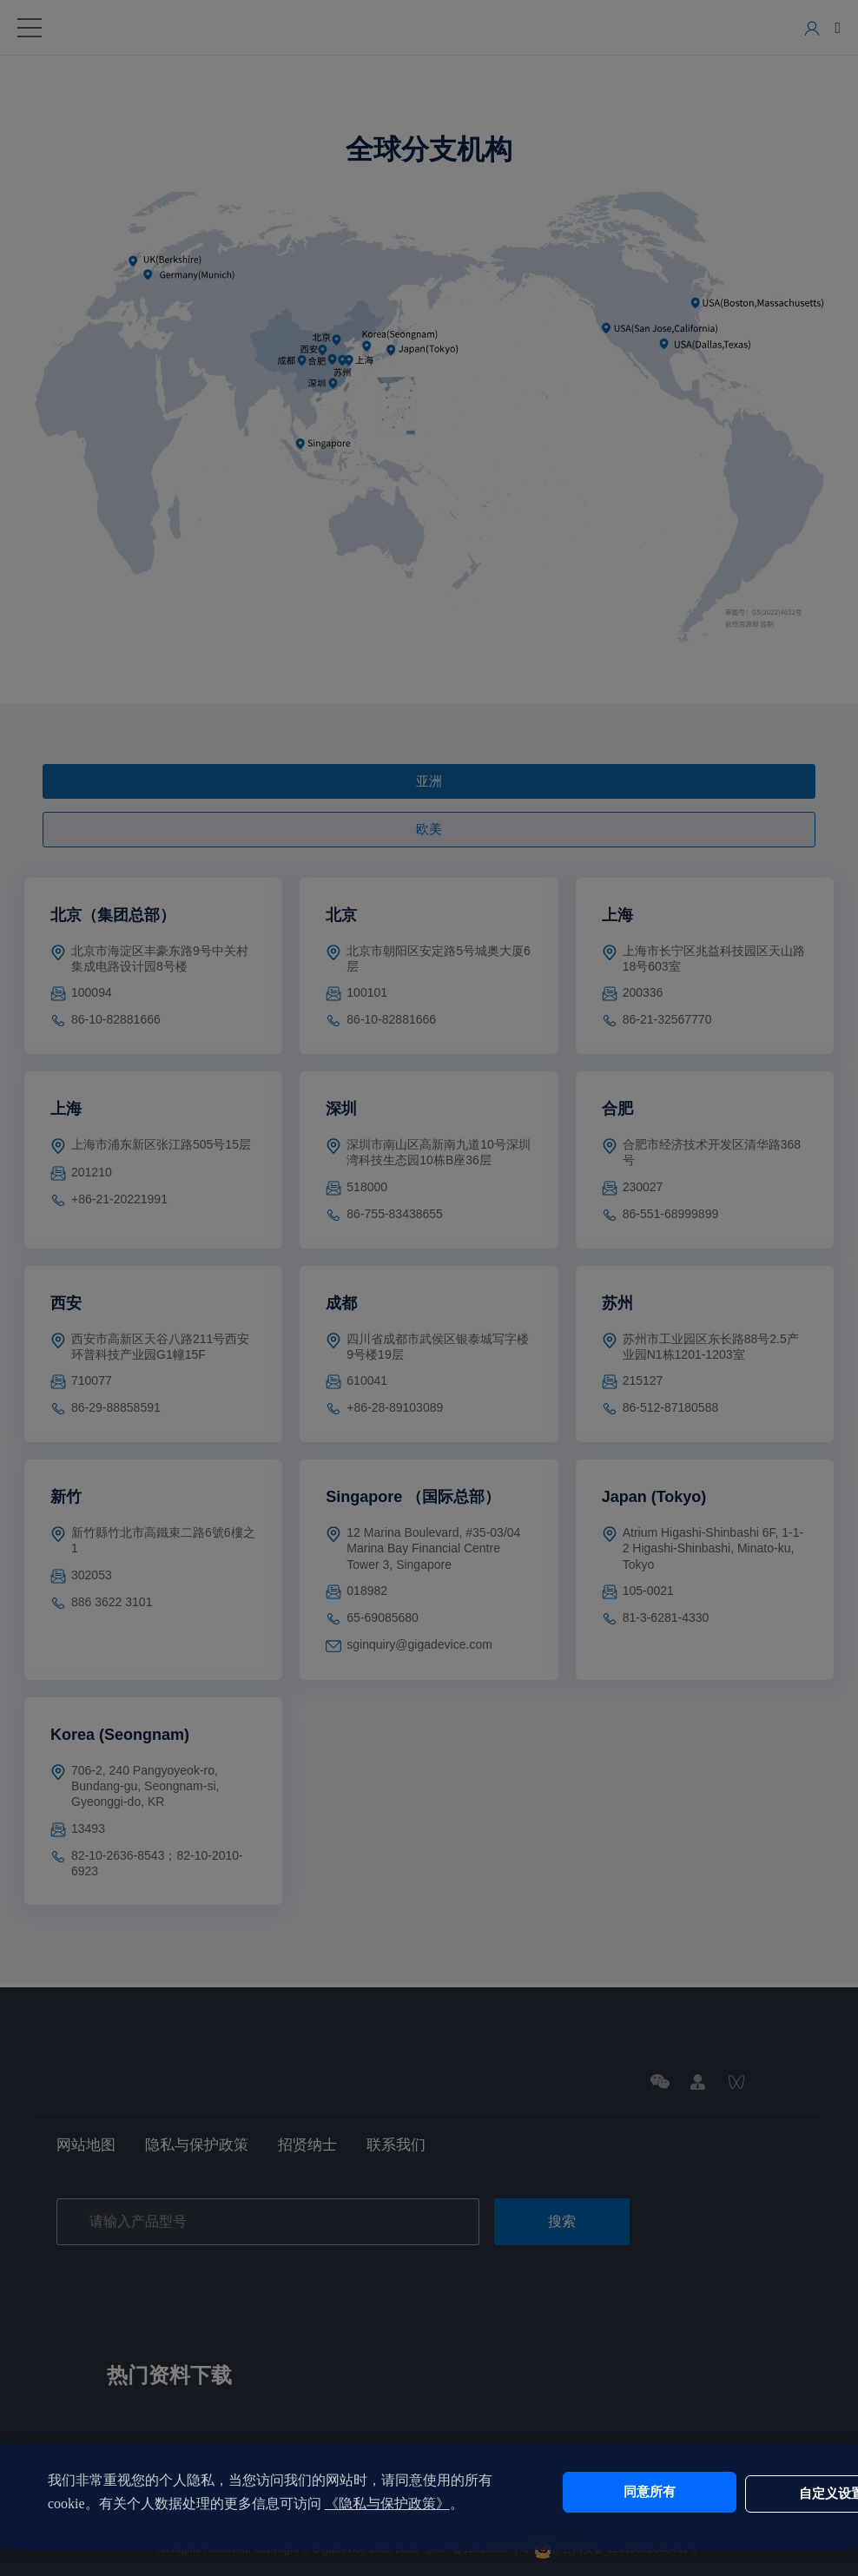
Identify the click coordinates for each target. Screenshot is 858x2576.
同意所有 (600, 2492)
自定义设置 (745, 2492)
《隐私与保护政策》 (401, 2503)
